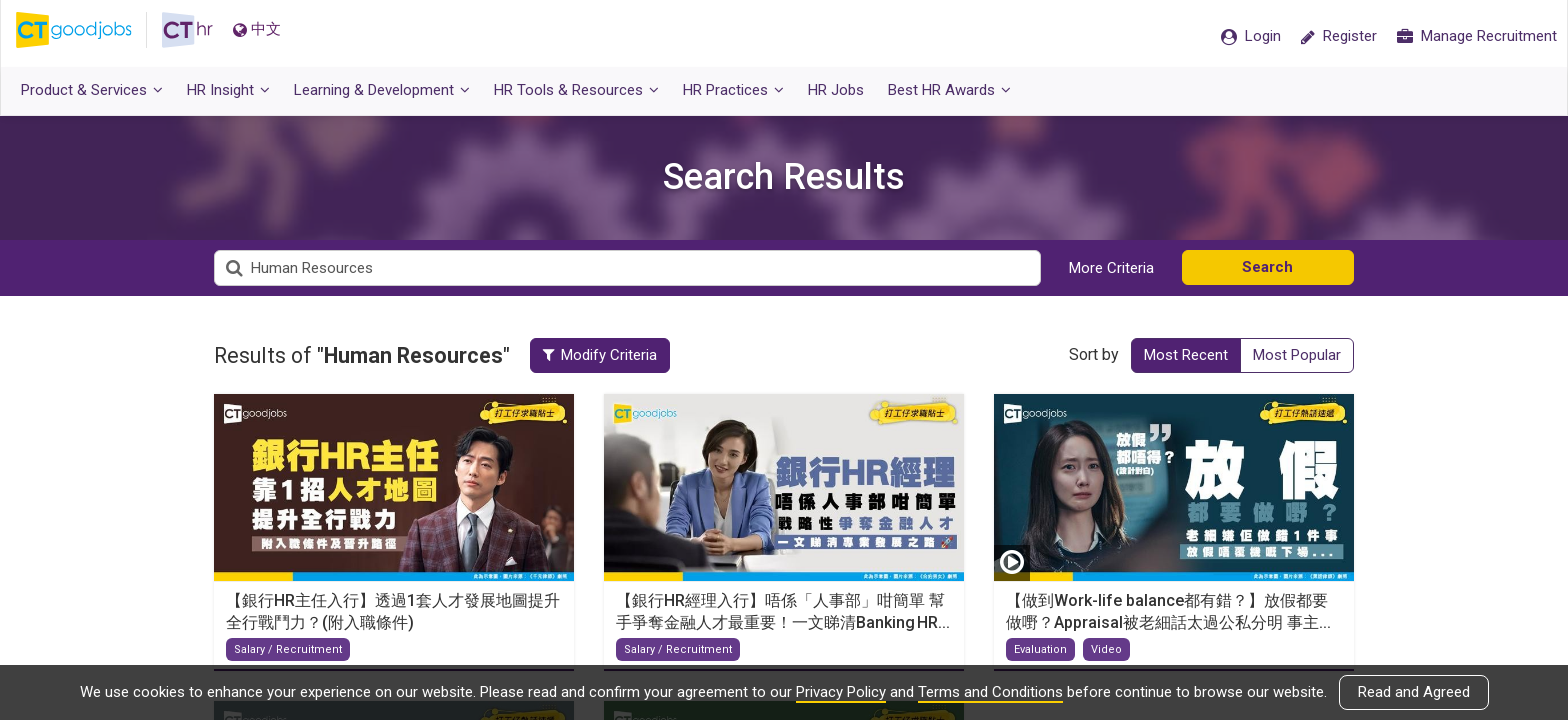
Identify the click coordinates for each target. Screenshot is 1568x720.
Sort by (1094, 354)
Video (1106, 649)
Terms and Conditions (990, 692)
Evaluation (1040, 649)
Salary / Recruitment (288, 649)
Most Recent (1186, 355)
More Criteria (1111, 268)
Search (1267, 267)
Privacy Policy (841, 692)
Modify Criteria (608, 355)
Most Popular (1297, 355)
